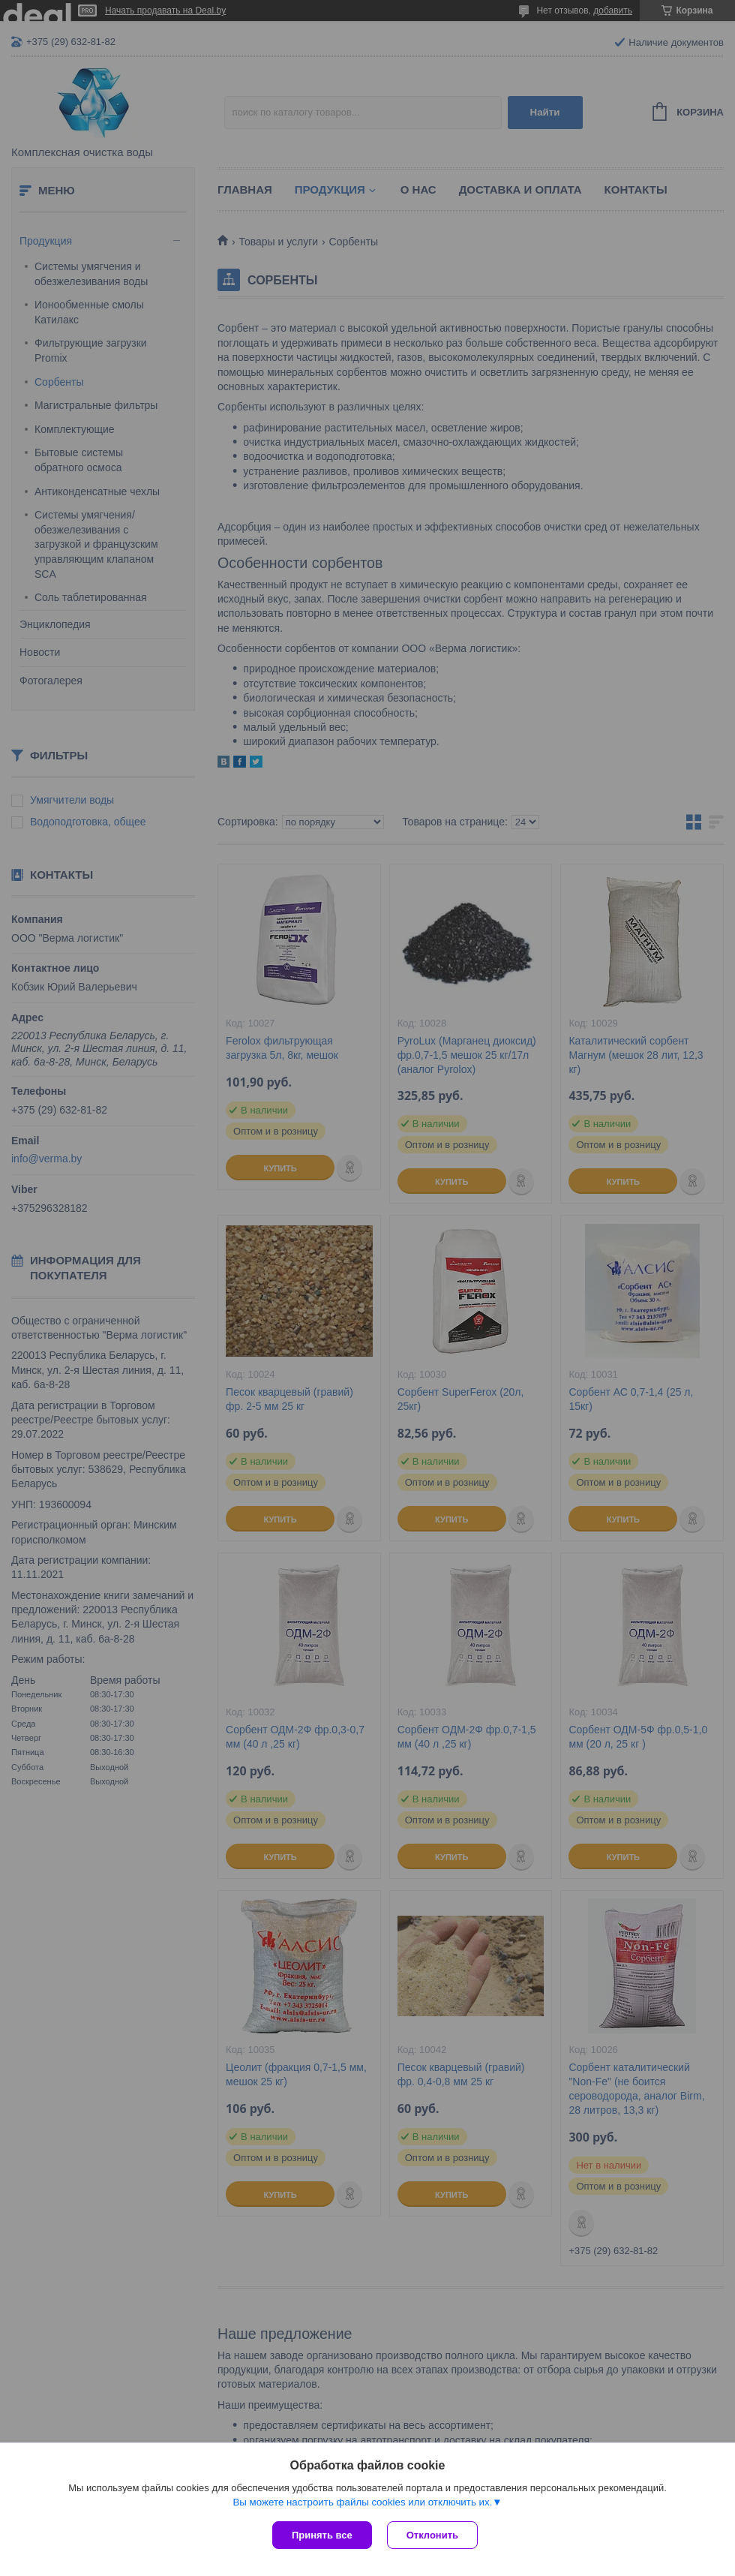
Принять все (322, 2535)
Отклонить (432, 2535)
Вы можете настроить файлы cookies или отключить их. (362, 2502)
